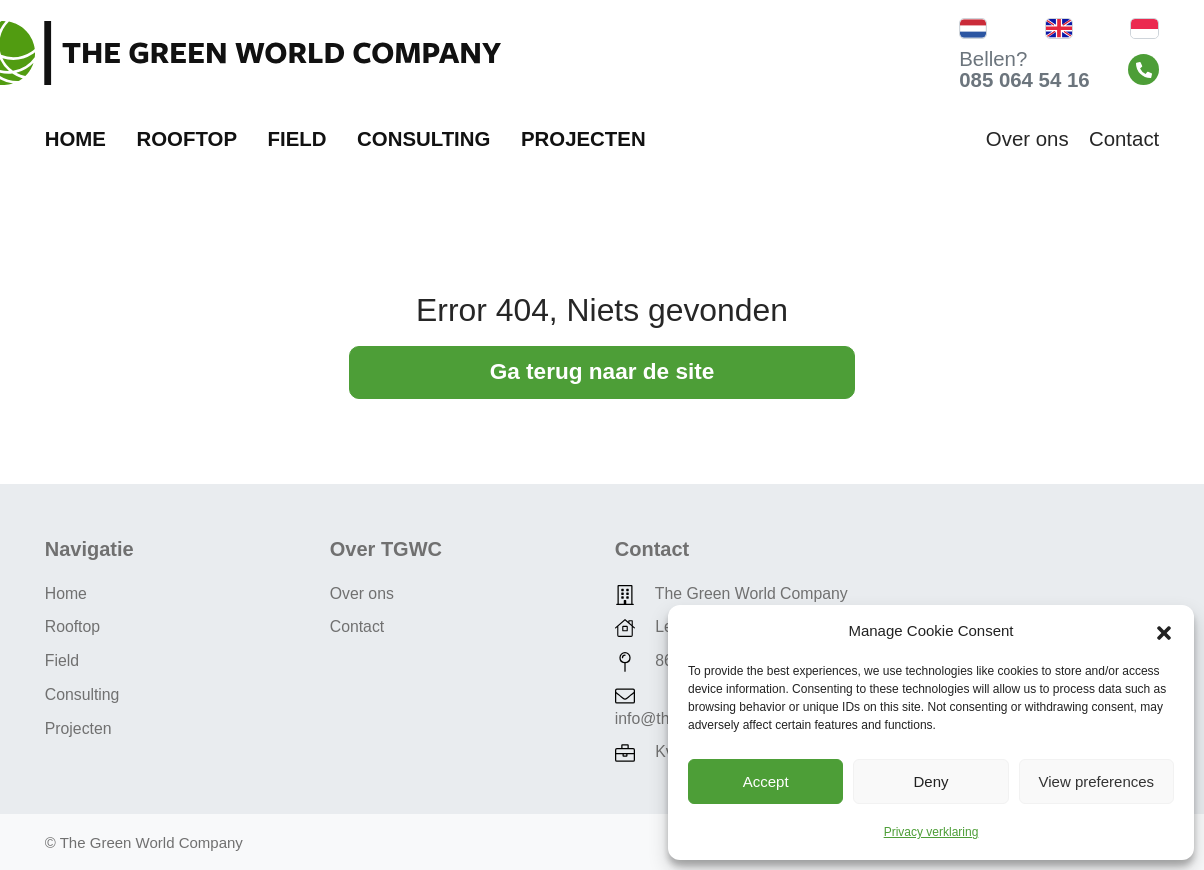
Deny (930, 781)
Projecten (583, 139)
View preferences (1097, 781)
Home (75, 139)
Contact (1124, 139)
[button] (1164, 631)
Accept (766, 781)
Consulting (423, 139)
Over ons (1027, 139)
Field (297, 139)
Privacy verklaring (931, 832)
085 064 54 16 (1024, 80)
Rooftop (187, 139)
